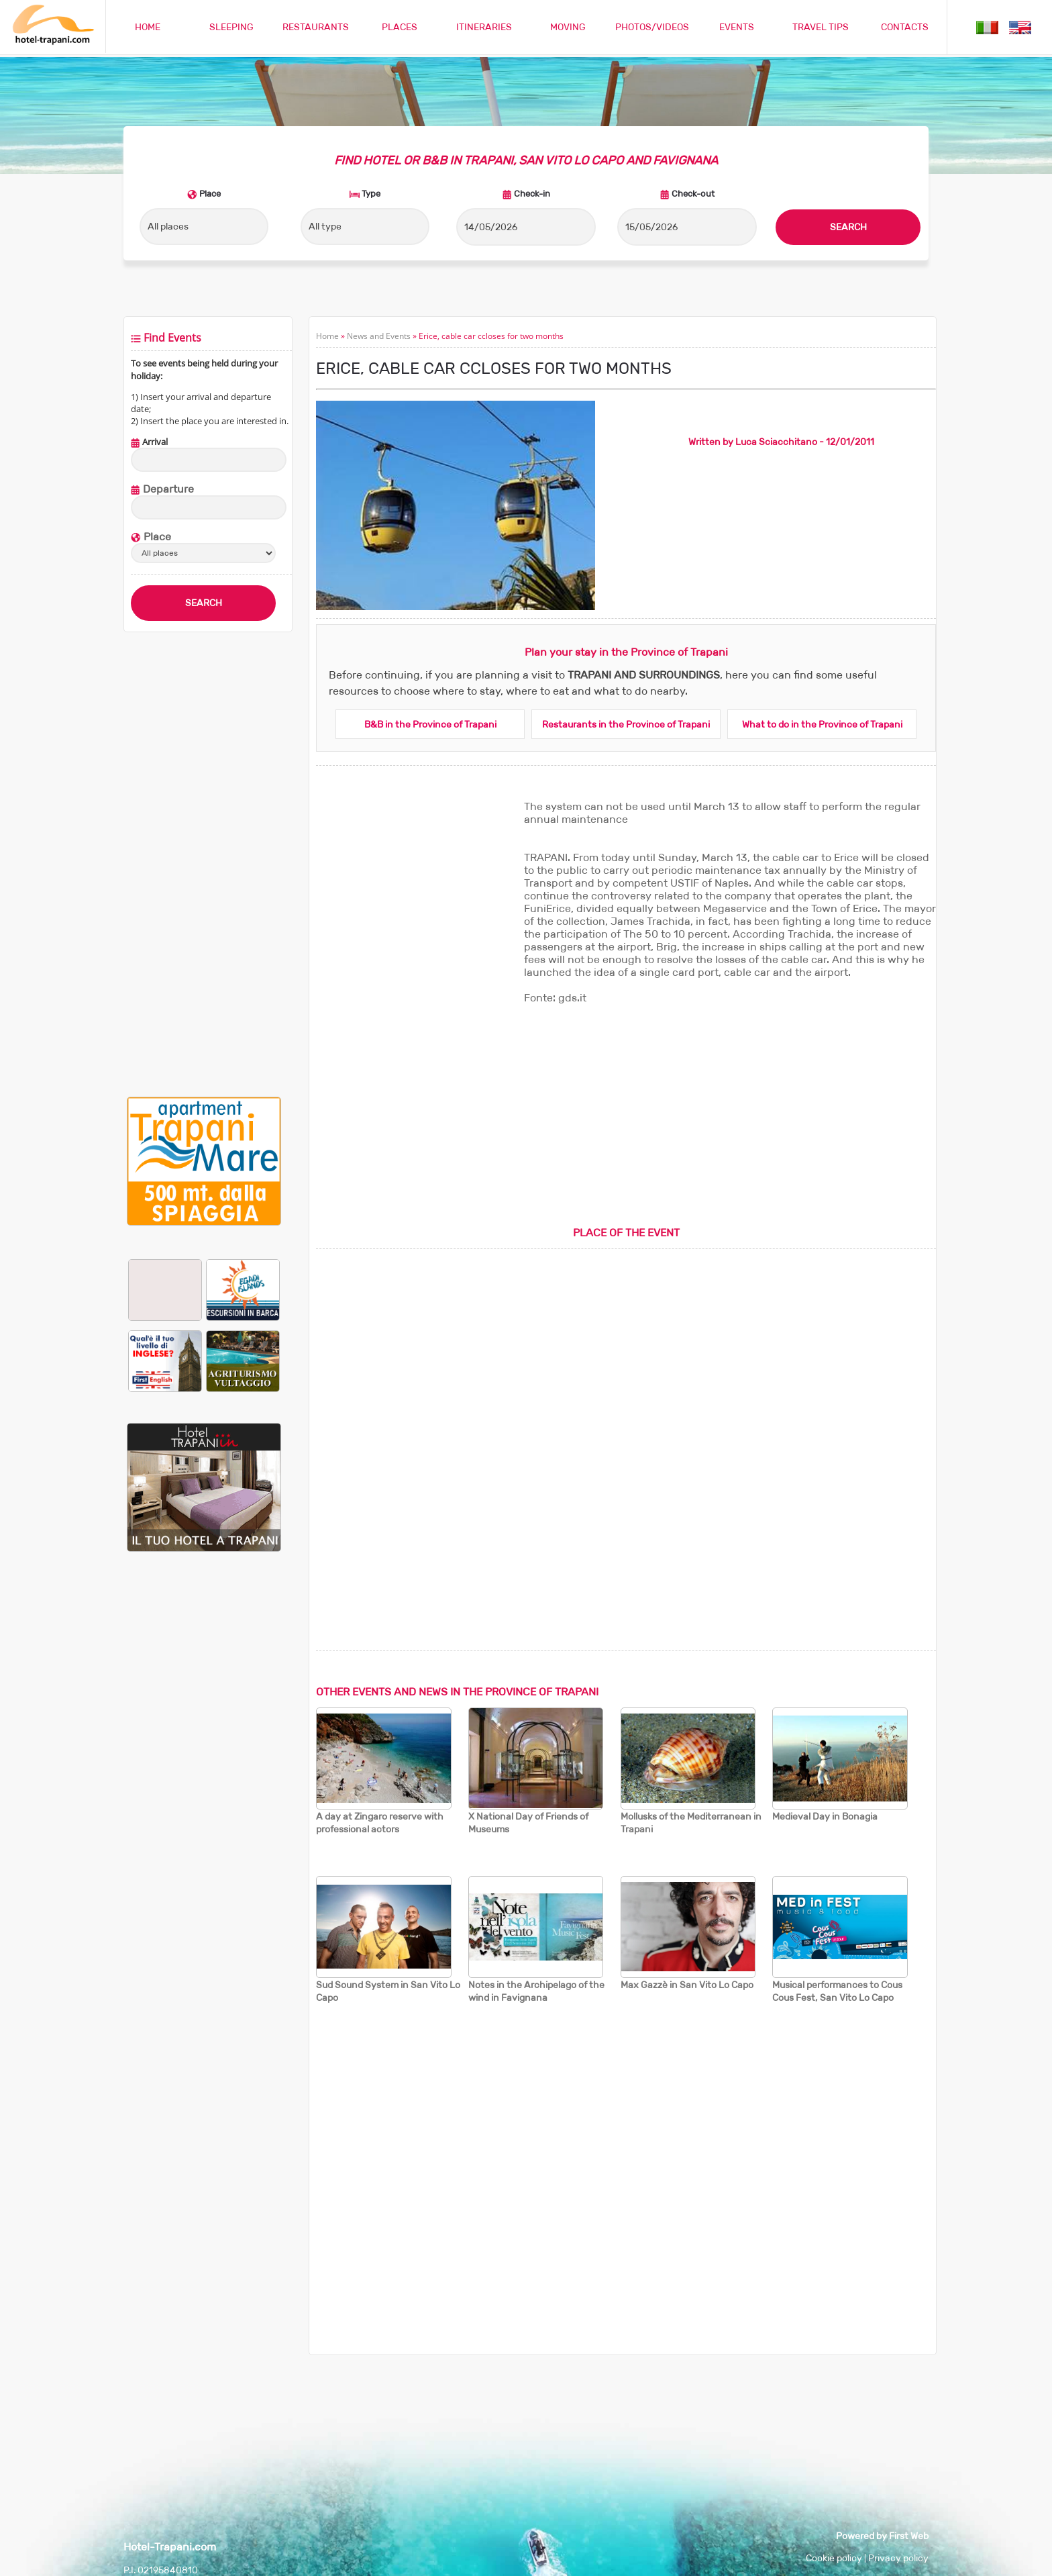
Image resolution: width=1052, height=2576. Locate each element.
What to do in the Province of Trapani (822, 724)
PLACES (399, 27)
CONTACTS (905, 27)
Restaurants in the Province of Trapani (626, 724)
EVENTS (736, 27)
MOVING (568, 27)
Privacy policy (898, 2558)
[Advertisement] (203, 864)
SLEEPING (231, 27)
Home (327, 336)
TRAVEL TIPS (820, 27)
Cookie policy (834, 2558)
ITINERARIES (484, 27)
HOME (147, 27)
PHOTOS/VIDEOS (652, 27)
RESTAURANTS (315, 27)
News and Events (379, 336)
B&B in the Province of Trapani (430, 724)
